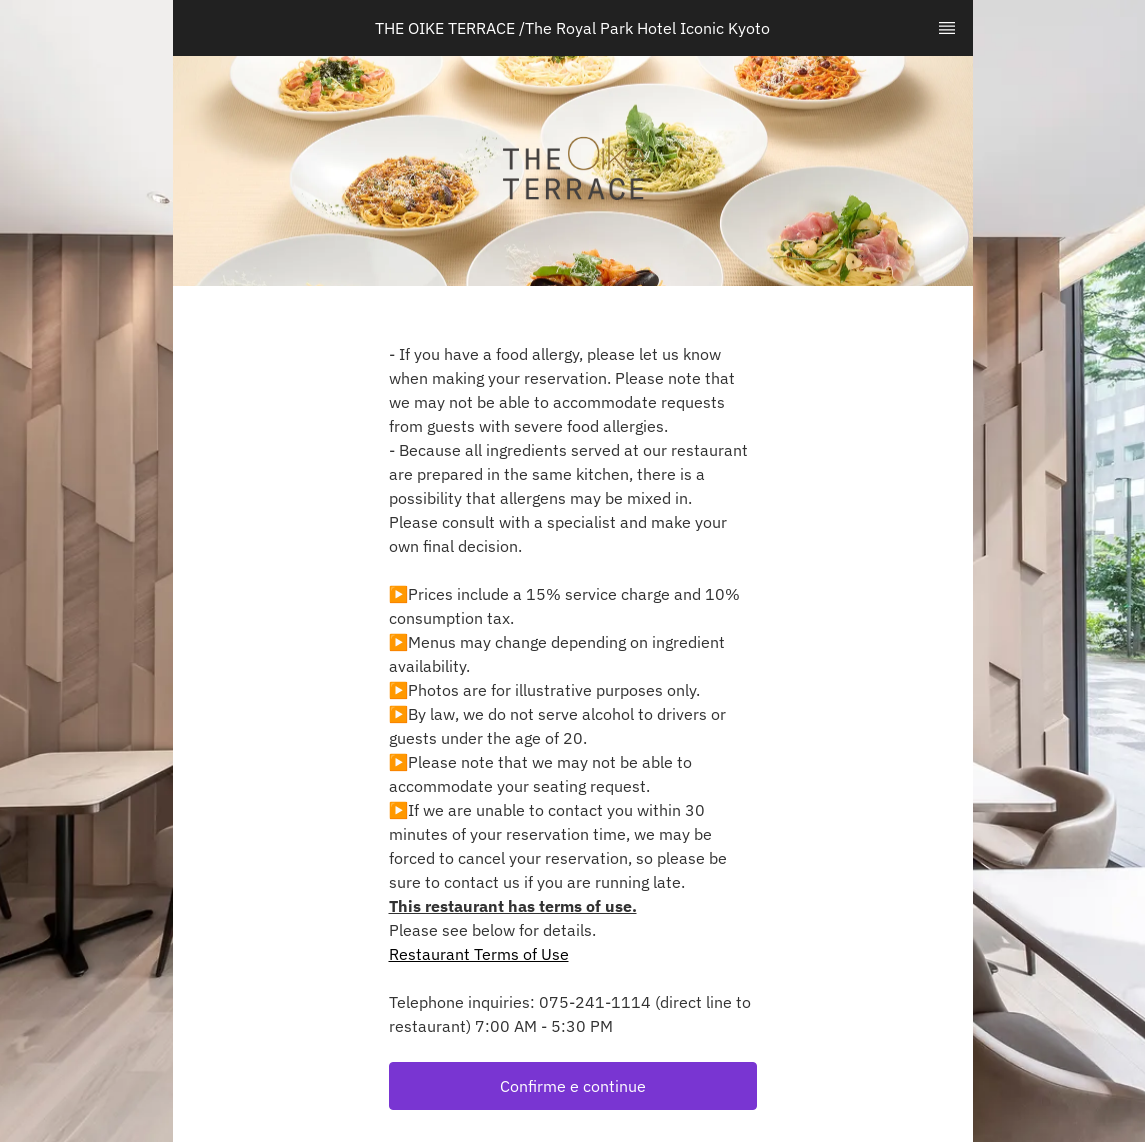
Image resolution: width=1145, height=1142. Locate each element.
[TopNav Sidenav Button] (947, 28)
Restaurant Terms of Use (479, 954)
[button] (573, 1086)
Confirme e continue (573, 1086)
